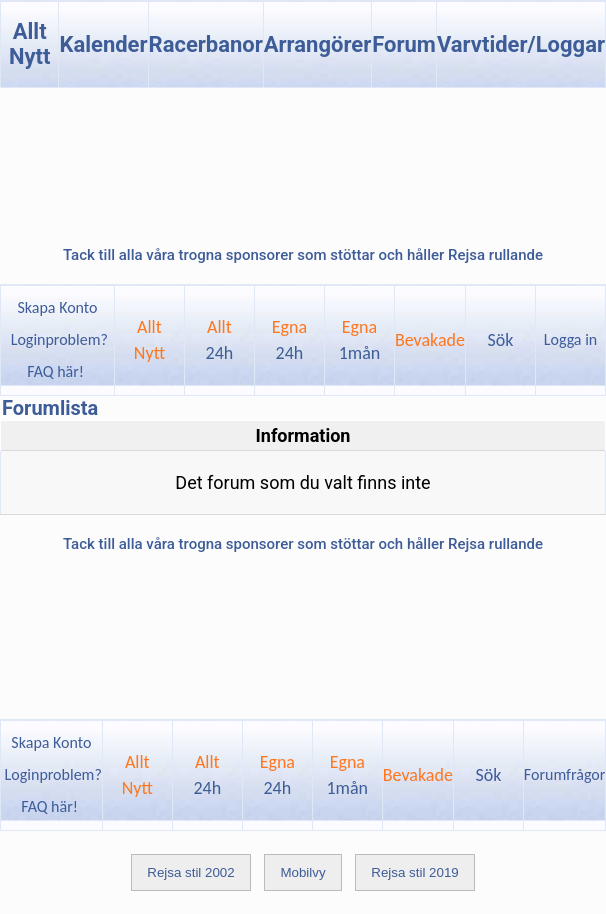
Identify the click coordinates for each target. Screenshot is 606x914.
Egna (289, 340)
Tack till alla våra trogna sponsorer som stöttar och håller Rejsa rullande (303, 255)
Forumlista (50, 408)
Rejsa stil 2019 (414, 872)
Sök (501, 340)
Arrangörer (317, 44)
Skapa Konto (57, 307)
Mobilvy (302, 872)
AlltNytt (149, 340)
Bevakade (430, 340)
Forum (404, 44)
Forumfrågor (564, 774)
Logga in (570, 339)
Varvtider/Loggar (521, 44)
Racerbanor (206, 44)
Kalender (103, 44)
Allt (220, 340)
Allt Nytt (30, 44)
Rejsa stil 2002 (190, 872)
